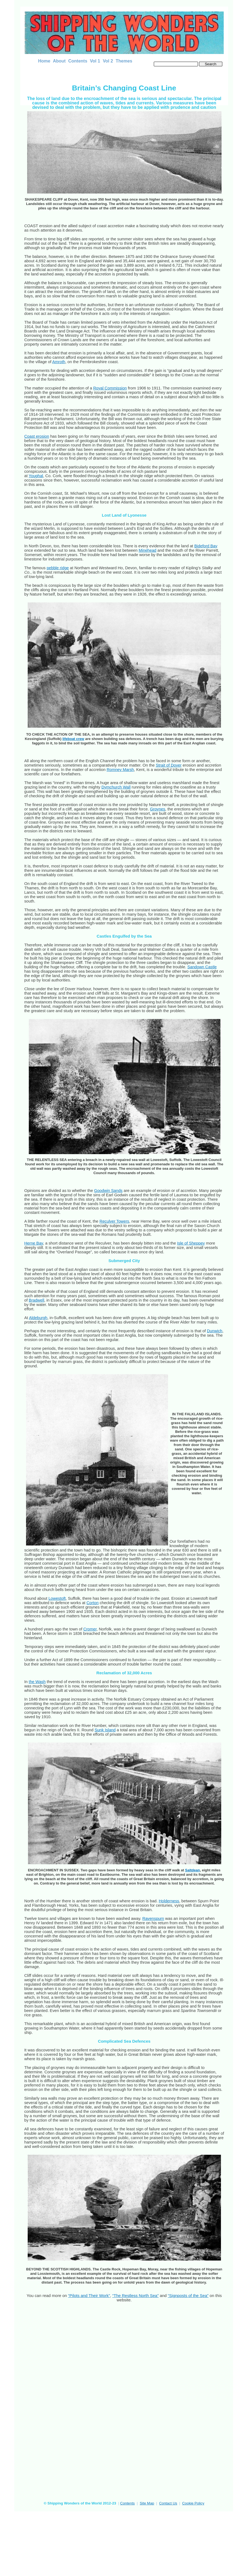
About (59, 61)
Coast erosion (36, 436)
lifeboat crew (73, 739)
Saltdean (192, 1870)
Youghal (36, 476)
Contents (77, 61)
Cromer (89, 1629)
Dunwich (214, 1331)
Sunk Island (105, 1730)
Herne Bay (33, 1243)
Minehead (148, 550)
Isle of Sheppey (191, 1243)
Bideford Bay (205, 546)
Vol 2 (108, 61)
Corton (92, 1603)
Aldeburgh (38, 1318)
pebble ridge (58, 568)
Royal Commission (110, 388)
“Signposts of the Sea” (188, 2295)
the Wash (37, 1682)
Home (44, 61)
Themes (124, 61)
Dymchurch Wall (115, 787)
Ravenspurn (153, 1918)
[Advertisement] (65, 2523)
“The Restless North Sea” (135, 2295)
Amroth (58, 362)
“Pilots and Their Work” (89, 2295)
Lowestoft (57, 1598)
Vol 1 (95, 61)
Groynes (157, 809)
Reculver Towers (114, 1221)
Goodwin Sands (108, 1190)
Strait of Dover (168, 765)
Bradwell (36, 1300)
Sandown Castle (202, 967)
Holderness (169, 1901)
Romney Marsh (120, 769)
